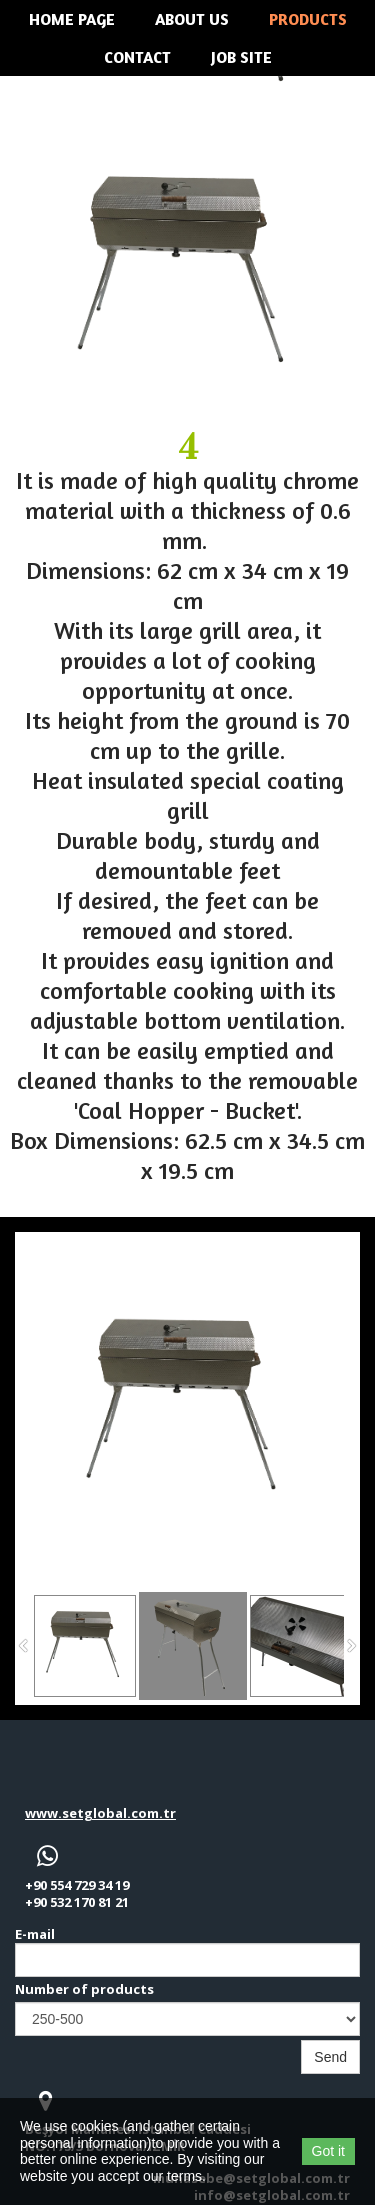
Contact (137, 57)
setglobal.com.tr (119, 1813)
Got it (328, 2151)
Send (330, 2057)
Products (308, 19)
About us (192, 19)
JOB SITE (241, 57)
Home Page (72, 19)
